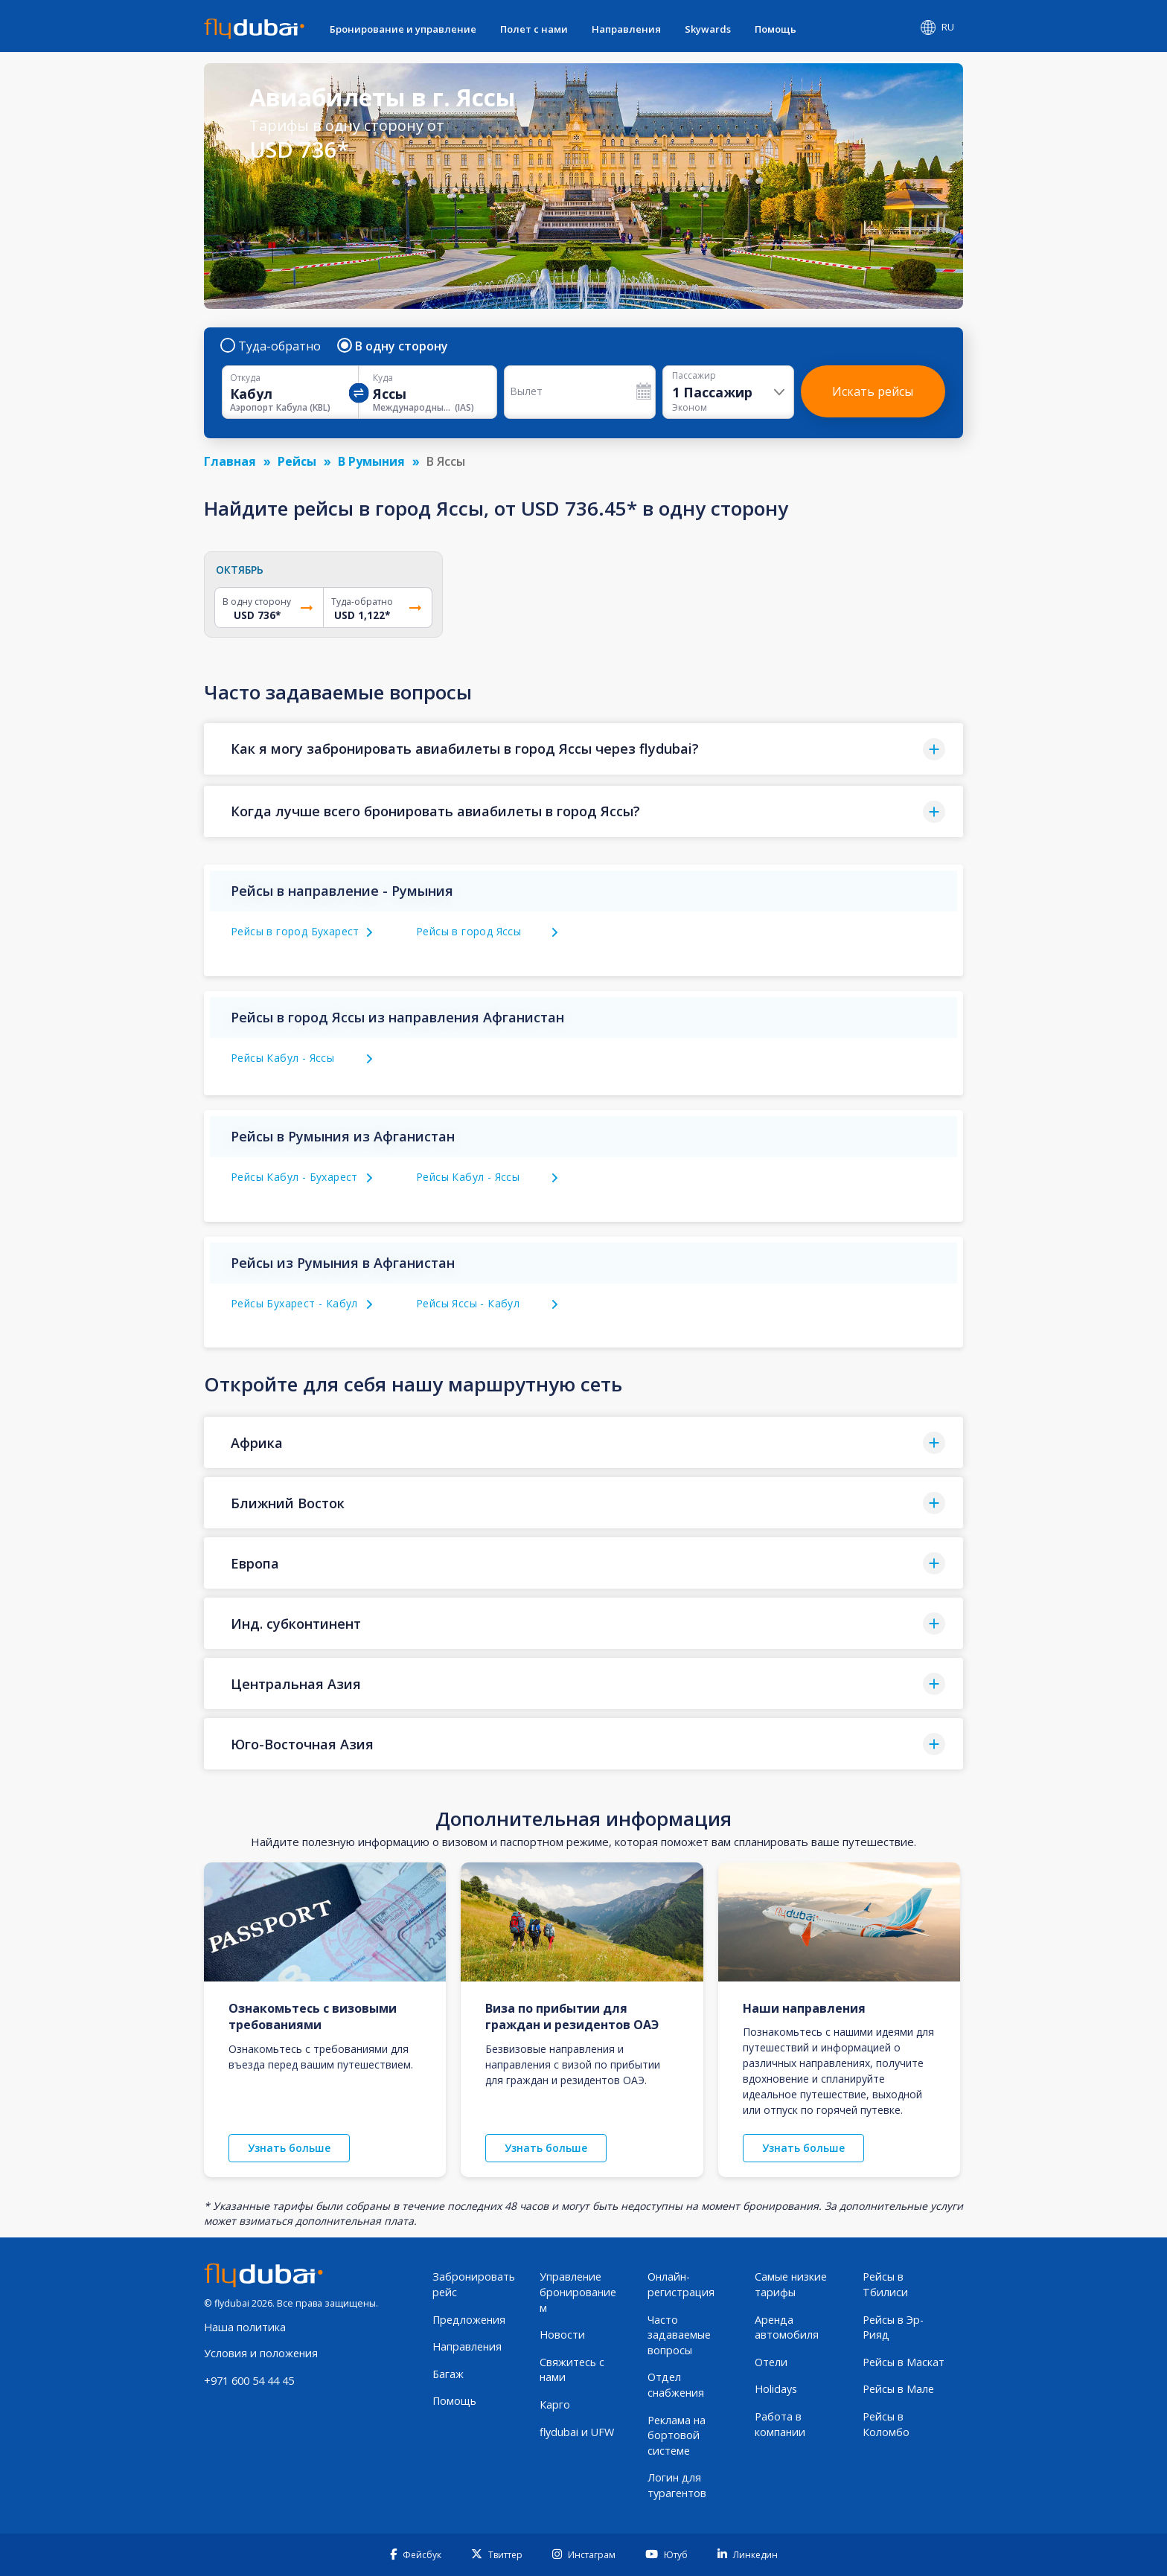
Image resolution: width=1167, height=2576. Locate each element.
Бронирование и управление (403, 29)
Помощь (775, 29)
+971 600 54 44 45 (249, 2381)
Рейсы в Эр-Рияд (893, 2327)
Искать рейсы (872, 391)
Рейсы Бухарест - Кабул (294, 1303)
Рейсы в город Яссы (468, 931)
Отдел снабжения (676, 2385)
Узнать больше (289, 2148)
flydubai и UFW (577, 2432)
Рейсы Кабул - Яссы (282, 1058)
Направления (626, 29)
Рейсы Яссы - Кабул (467, 1303)
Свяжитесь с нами (572, 2370)
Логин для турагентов (677, 2485)
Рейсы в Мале (898, 2389)
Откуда (245, 378)
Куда (383, 378)
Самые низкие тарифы (791, 2284)
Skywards (708, 29)
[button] (583, 749)
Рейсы (297, 461)
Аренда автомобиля (787, 2327)
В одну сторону (393, 346)
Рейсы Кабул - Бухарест (294, 1177)
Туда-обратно (271, 346)
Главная (230, 461)
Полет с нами (534, 29)
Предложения (468, 2320)
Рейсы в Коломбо (886, 2424)
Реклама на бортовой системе (677, 2435)
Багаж (448, 2374)
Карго (555, 2404)
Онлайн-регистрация (681, 2284)
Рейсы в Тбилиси (885, 2284)
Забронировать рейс (473, 2284)
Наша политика (245, 2327)
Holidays (776, 2389)
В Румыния (371, 461)
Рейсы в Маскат (903, 2362)
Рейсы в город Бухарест (295, 931)
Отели (771, 2362)
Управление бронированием (578, 2291)
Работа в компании (780, 2424)
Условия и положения (261, 2353)
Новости (562, 2334)
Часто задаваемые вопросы (679, 2335)
